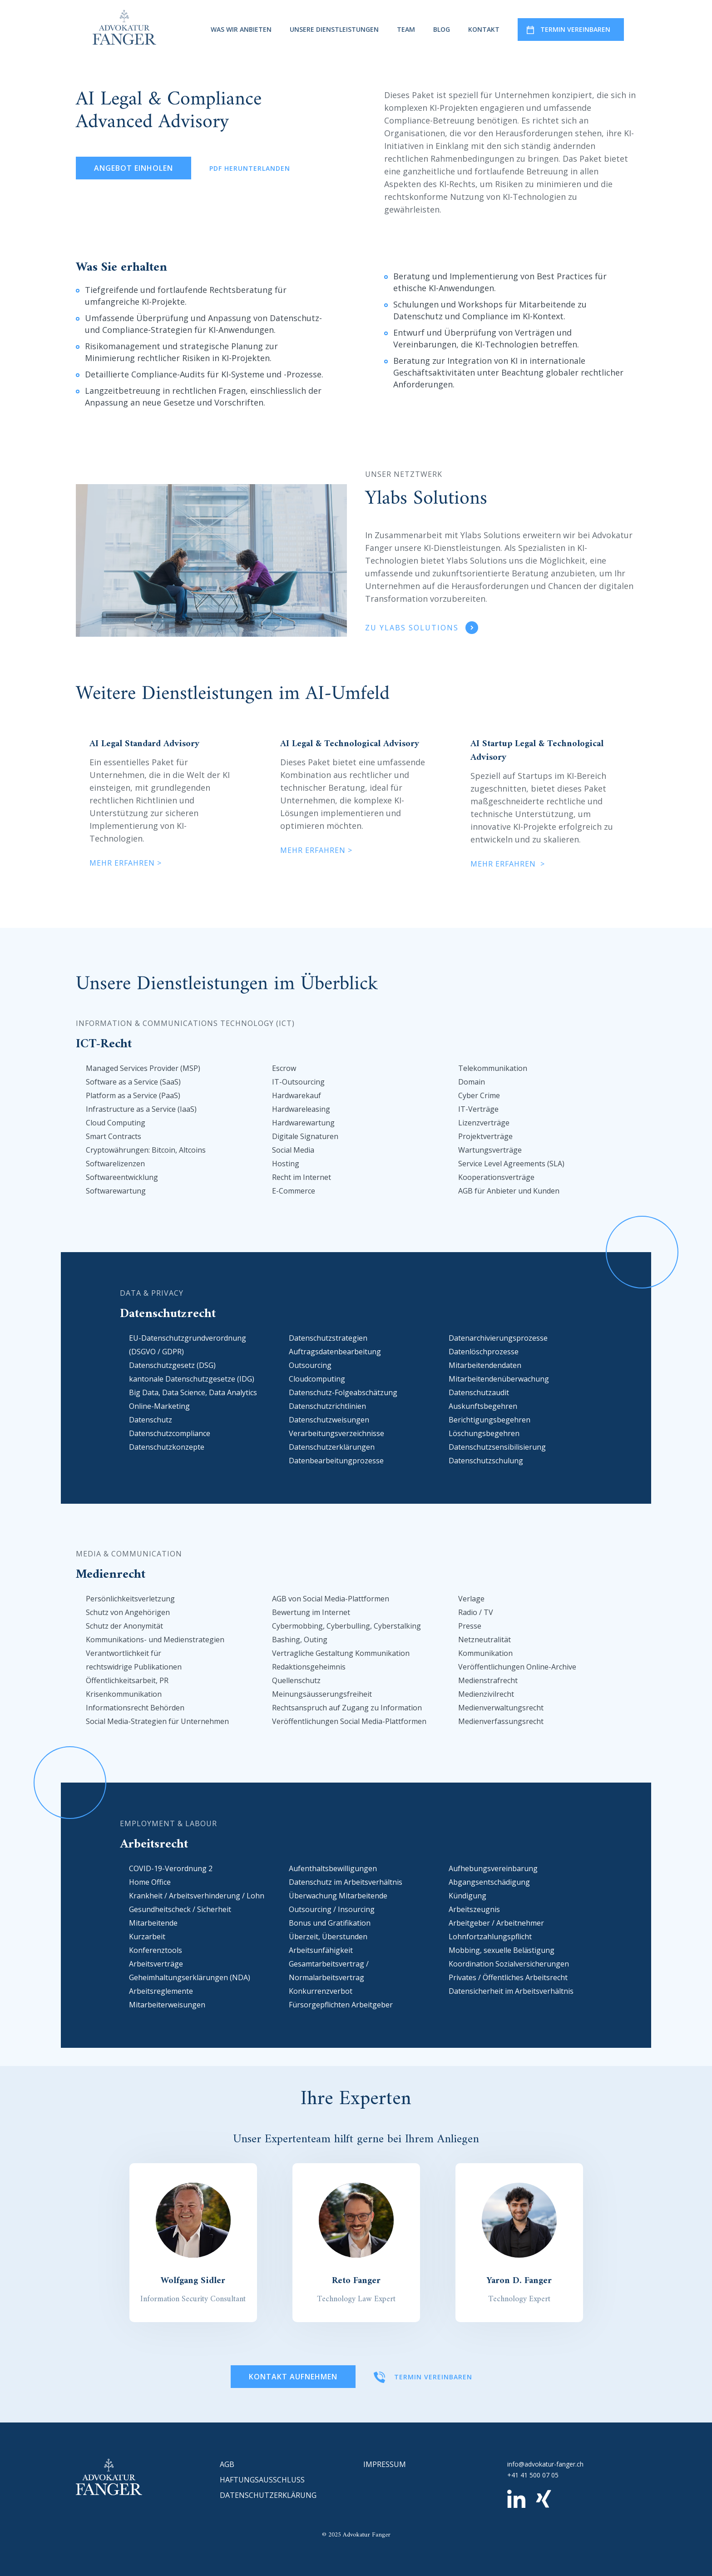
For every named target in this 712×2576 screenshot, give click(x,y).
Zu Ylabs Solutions (412, 628)
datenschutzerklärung (268, 2495)
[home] (124, 27)
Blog (441, 29)
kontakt (483, 29)
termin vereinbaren (575, 29)
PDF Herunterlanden (249, 168)
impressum (384, 2464)
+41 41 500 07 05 (533, 2475)
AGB (227, 2464)
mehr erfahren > (125, 862)
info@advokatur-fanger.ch (545, 2464)
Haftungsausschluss (262, 2480)
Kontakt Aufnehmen (293, 2377)
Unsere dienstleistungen (334, 29)
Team (406, 29)
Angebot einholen (133, 168)
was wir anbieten (241, 29)
